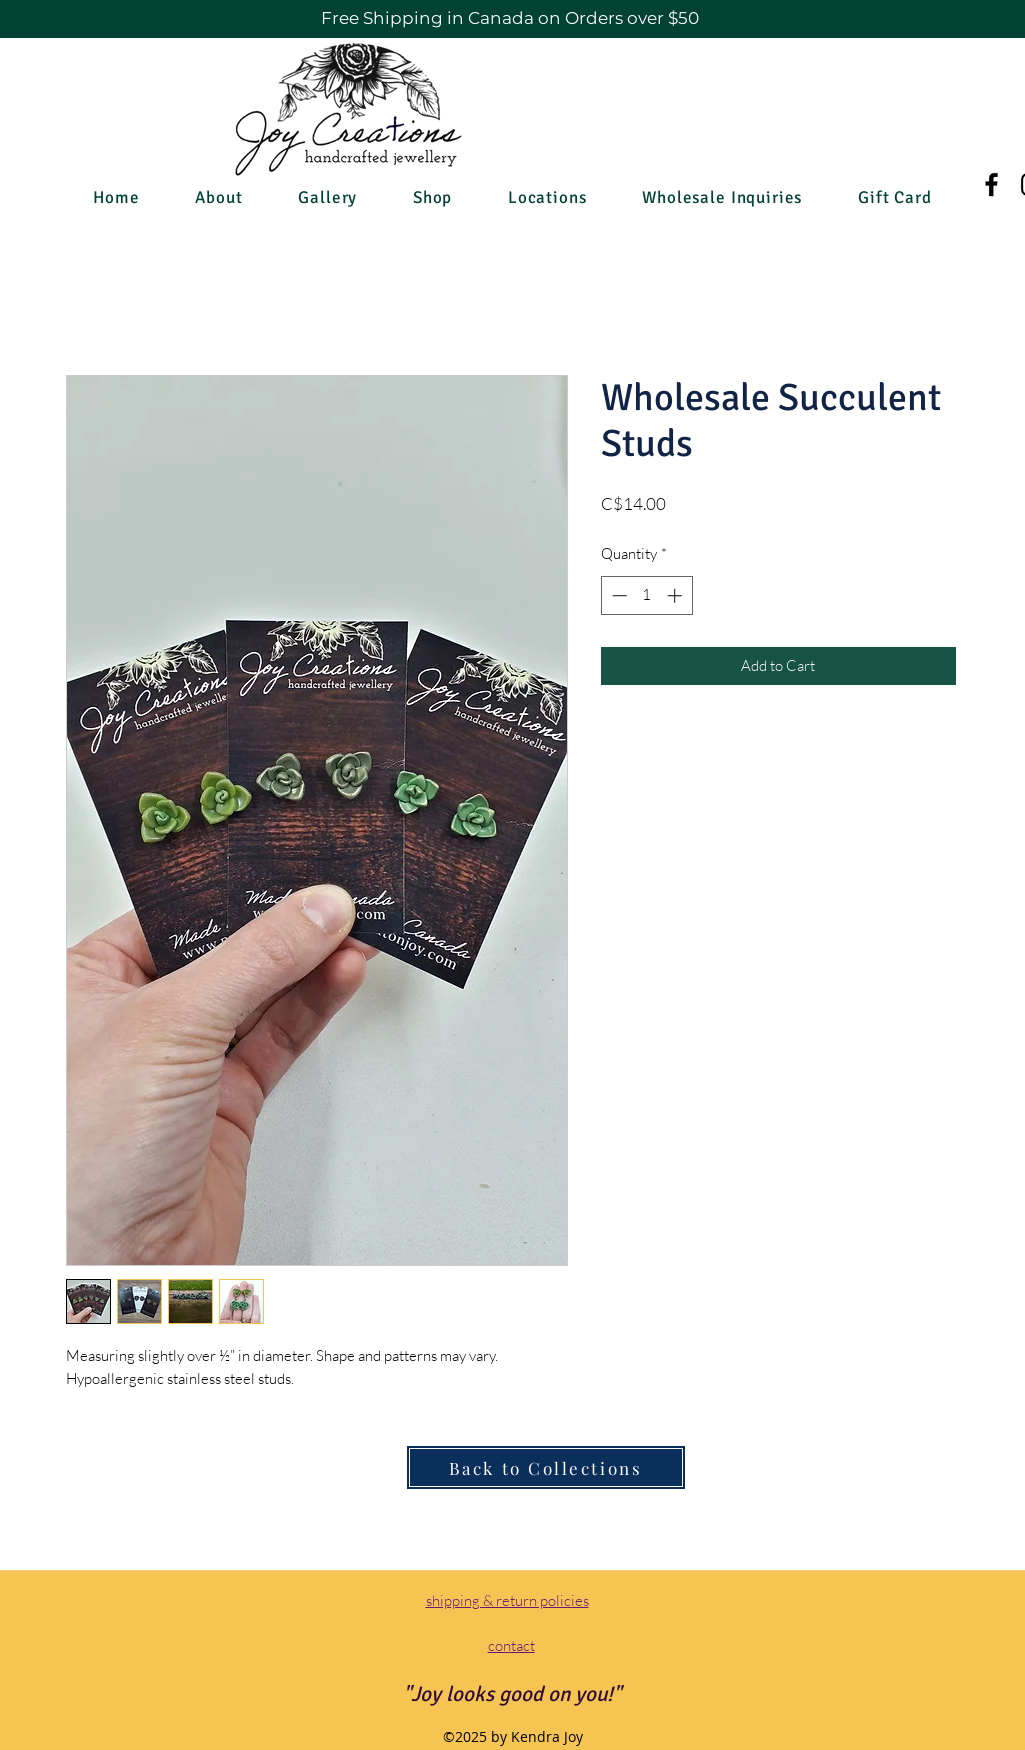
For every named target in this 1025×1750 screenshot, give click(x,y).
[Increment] (676, 595)
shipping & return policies (507, 1600)
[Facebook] (991, 184)
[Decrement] (617, 595)
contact (511, 1645)
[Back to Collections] (546, 1467)
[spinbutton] (646, 595)
